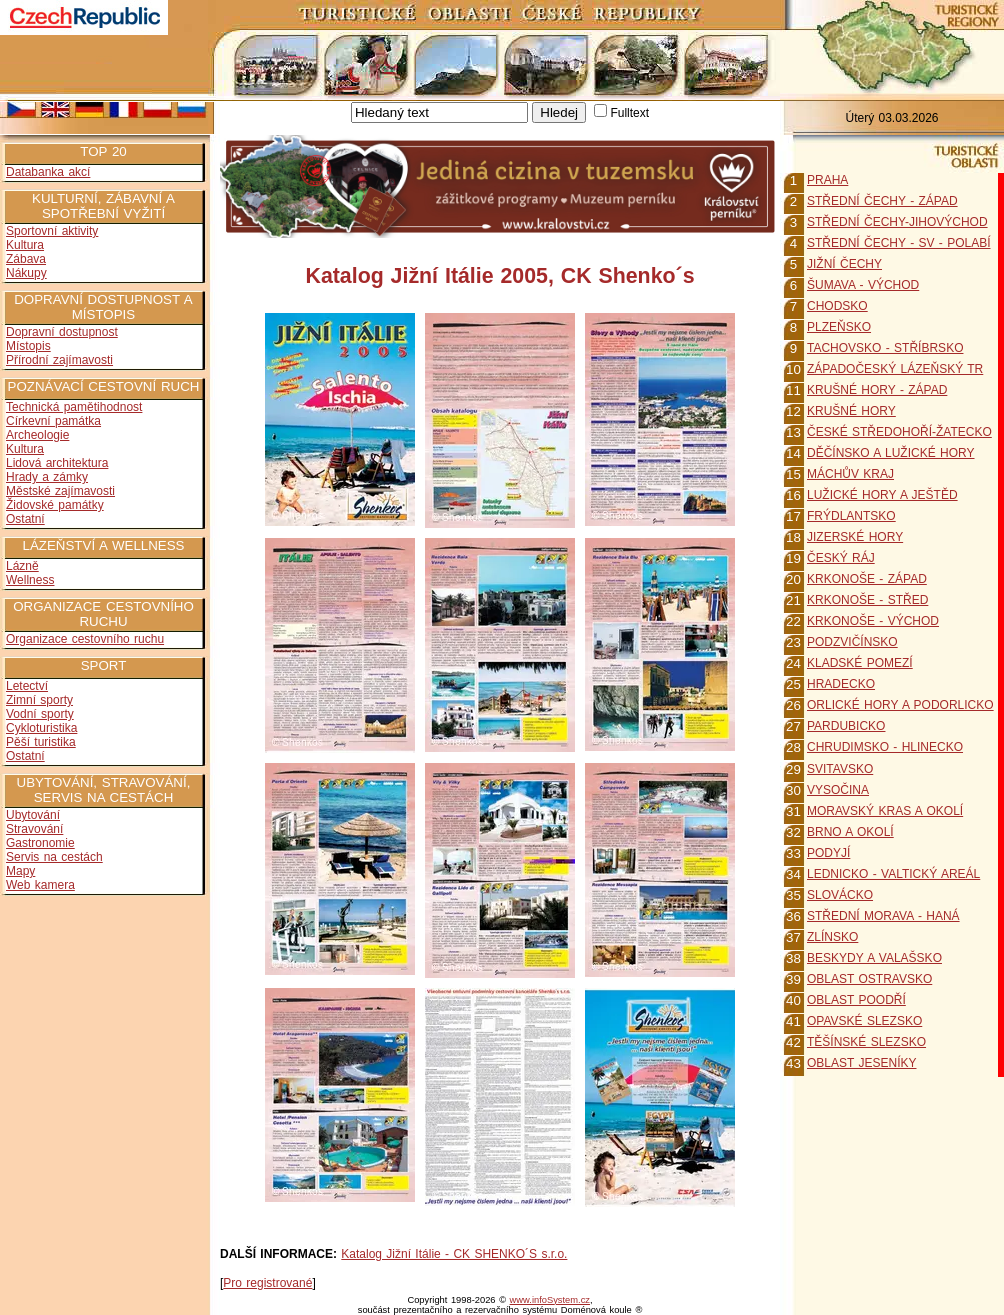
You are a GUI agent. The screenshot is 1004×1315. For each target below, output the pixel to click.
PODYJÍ (828, 853)
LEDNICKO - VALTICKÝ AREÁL (893, 874)
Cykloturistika (41, 728)
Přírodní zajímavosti (59, 360)
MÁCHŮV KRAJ (850, 474)
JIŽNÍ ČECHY (844, 264)
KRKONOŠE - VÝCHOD (873, 621)
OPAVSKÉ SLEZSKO (864, 1021)
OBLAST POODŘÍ (856, 1000)
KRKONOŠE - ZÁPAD (867, 579)
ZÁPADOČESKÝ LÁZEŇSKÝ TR (895, 369)
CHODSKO (837, 306)
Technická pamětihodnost (74, 407)
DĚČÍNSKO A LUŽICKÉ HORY (891, 453)
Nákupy (26, 273)
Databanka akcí (48, 172)
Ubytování (33, 815)
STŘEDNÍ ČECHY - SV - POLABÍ (898, 243)
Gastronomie (40, 843)
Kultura (25, 245)
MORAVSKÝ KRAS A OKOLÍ (885, 811)
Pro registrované (267, 1283)
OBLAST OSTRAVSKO (869, 979)
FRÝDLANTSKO (851, 516)
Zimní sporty (39, 700)
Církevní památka (53, 421)
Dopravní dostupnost (62, 332)
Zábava (26, 259)
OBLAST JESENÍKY (862, 1063)
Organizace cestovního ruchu (85, 639)
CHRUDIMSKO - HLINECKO (885, 747)
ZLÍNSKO (832, 937)
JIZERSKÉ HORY (855, 537)
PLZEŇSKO (839, 327)
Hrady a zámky (47, 477)
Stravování (34, 829)
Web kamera (40, 885)
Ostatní (25, 519)
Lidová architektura (57, 463)
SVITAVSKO (840, 769)
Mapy (20, 871)
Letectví (27, 686)
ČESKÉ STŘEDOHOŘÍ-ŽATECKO (899, 432)
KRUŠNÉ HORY (851, 411)
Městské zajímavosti (60, 491)
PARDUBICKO (846, 726)
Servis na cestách (54, 857)
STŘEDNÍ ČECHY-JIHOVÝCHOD (897, 222)
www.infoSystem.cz (550, 1300)
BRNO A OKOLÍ (850, 832)
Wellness (30, 580)
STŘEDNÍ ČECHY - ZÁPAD (882, 201)
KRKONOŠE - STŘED (867, 600)
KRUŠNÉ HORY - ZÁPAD (877, 390)
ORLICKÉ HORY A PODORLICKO (900, 705)
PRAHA (827, 180)
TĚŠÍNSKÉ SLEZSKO (866, 1042)
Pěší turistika (41, 742)
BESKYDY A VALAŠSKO (874, 958)
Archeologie (37, 435)
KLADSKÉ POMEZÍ (860, 663)
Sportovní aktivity (52, 231)
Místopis (28, 346)
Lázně (22, 566)
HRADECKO (841, 684)
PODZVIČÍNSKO (852, 642)
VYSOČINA (838, 790)
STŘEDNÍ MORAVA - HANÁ (883, 916)
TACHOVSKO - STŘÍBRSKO (885, 348)
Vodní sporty (40, 714)
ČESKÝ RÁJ (841, 558)
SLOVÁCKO (840, 895)
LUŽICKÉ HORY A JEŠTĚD (882, 495)
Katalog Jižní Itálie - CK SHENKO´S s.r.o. (454, 1254)
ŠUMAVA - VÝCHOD (863, 285)
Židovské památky (55, 505)
